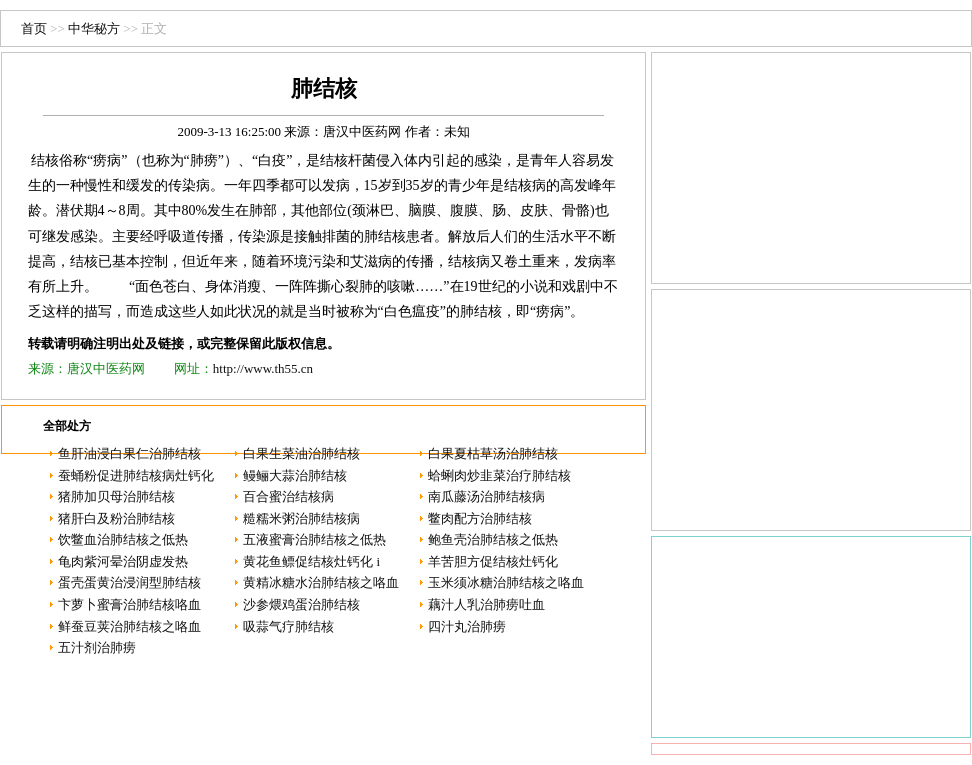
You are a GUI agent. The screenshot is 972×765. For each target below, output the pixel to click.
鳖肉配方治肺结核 (480, 518)
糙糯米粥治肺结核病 (301, 518)
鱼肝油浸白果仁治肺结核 (129, 453)
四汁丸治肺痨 (467, 626)
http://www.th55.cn (263, 368)
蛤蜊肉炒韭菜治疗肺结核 (499, 475)
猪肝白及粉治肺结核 (116, 518)
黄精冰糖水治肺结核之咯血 (321, 582)
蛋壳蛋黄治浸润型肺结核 (129, 582)
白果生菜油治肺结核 (301, 453)
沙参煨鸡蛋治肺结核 (301, 604)
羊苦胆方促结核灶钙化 (493, 561)
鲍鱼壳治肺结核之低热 (493, 539)
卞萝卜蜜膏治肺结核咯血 (129, 604)
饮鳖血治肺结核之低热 (123, 539)
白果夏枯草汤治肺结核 (493, 453)
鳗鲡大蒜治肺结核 (295, 475)
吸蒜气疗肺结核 (288, 626)
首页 (34, 28)
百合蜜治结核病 (288, 496)
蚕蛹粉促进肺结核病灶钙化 (136, 475)
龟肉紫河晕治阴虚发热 (123, 561)
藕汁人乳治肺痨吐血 (486, 604)
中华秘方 (94, 28)
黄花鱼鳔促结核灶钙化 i (311, 561)
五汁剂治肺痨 (97, 647)
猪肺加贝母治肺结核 (116, 496)
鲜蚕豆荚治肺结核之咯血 (129, 626)
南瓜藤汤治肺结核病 (486, 496)
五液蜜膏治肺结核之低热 (314, 539)
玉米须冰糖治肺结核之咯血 (506, 582)
